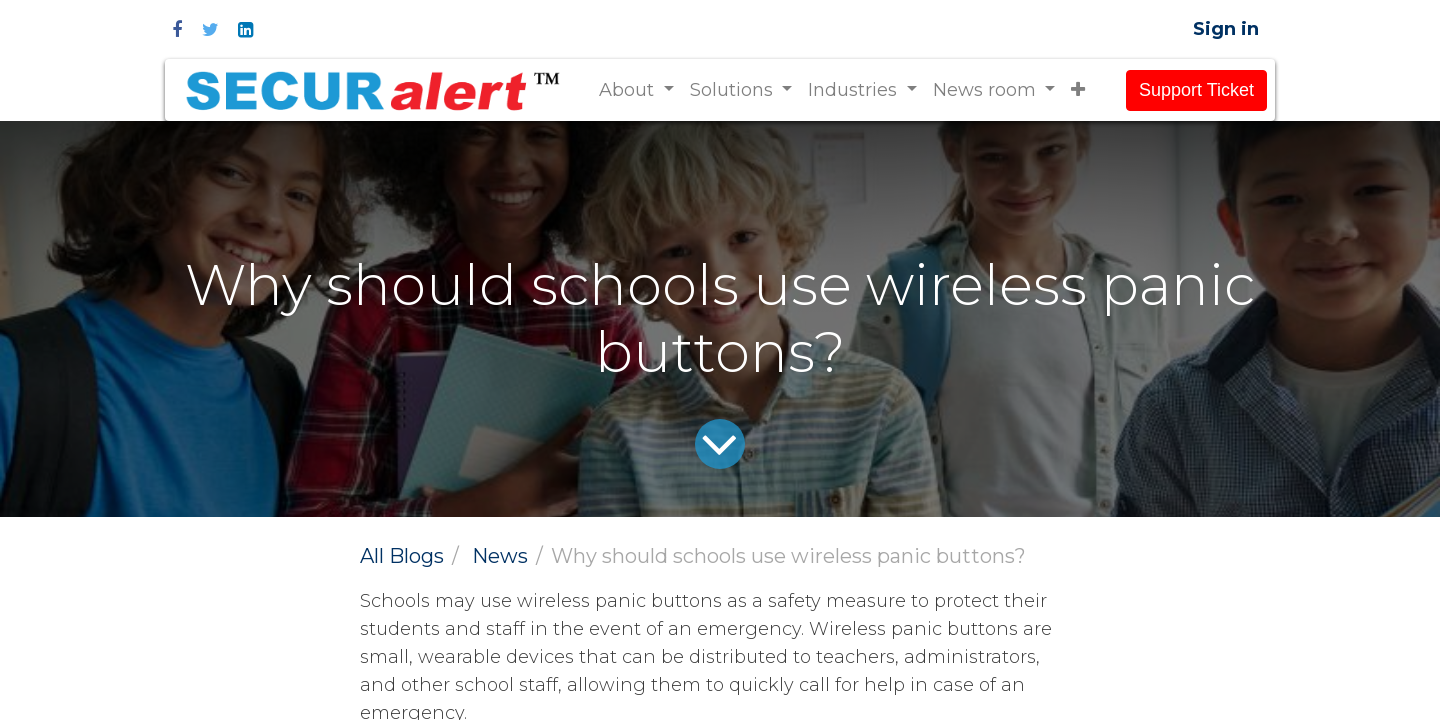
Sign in (1226, 29)
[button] (1078, 90)
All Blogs (402, 556)
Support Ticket (1196, 90)
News (500, 556)
